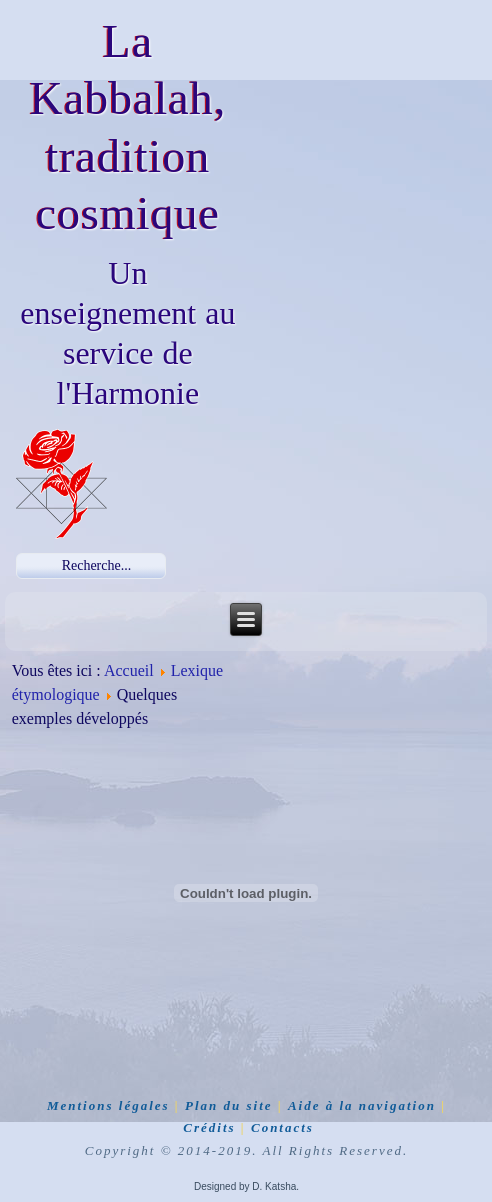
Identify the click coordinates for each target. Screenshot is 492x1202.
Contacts (282, 1127)
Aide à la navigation (362, 1105)
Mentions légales (108, 1105)
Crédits (209, 1127)
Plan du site (229, 1105)
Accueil (129, 670)
